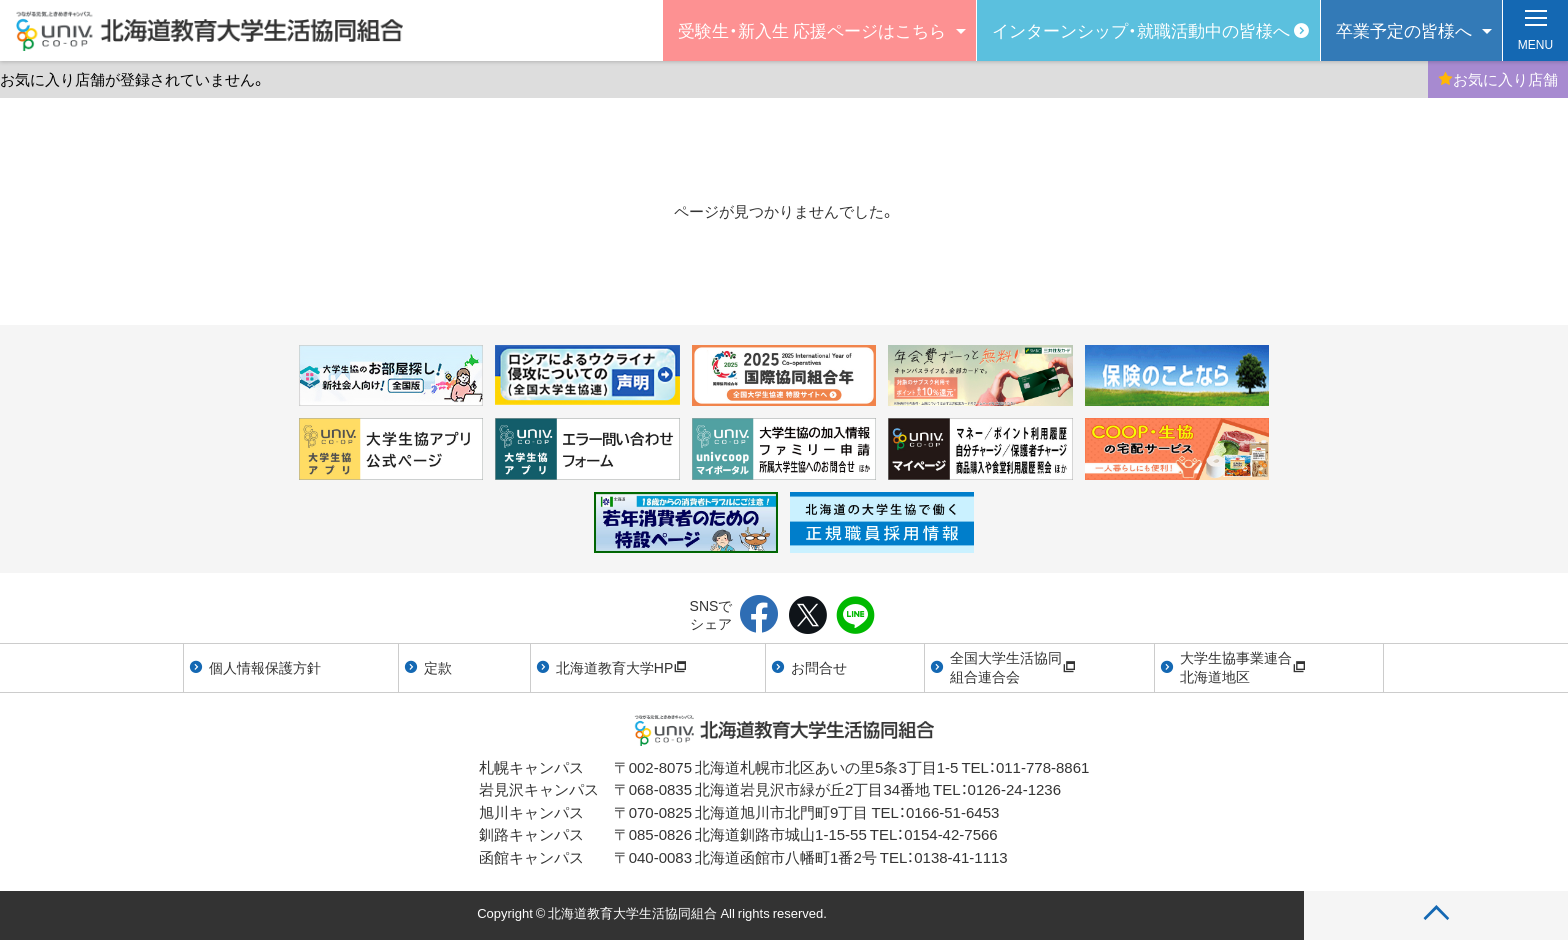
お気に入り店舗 (1498, 79)
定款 (438, 667)
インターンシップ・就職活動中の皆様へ (1141, 29)
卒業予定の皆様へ (1404, 29)
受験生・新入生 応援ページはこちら (812, 29)
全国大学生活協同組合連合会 (1013, 667)
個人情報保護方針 (265, 667)
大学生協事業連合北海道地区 (1243, 667)
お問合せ (819, 667)
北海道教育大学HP (621, 667)
